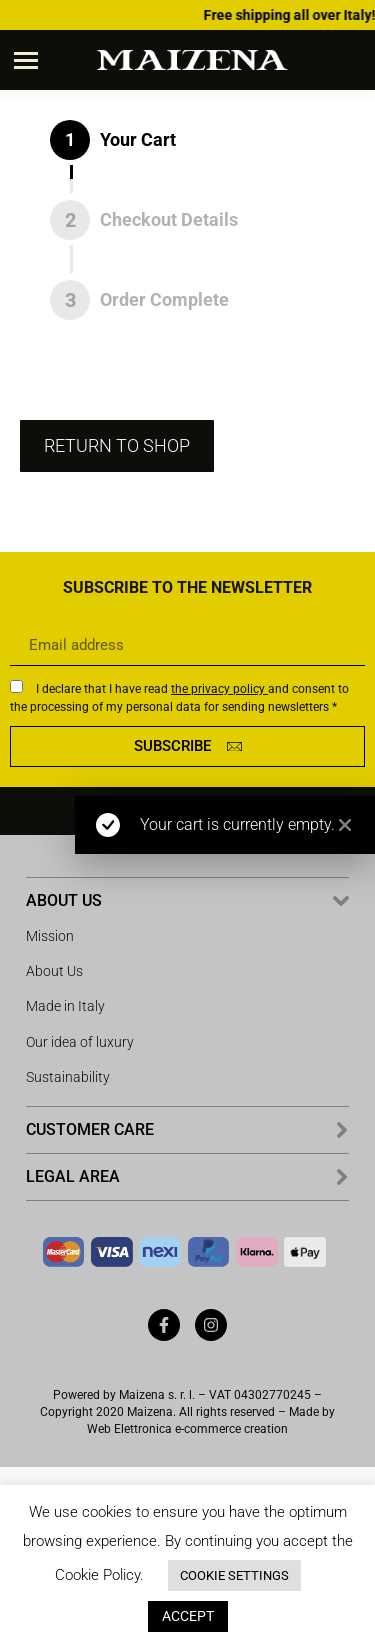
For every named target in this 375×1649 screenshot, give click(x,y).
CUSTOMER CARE (90, 1129)
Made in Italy (65, 1006)
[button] (187, 901)
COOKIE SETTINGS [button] (234, 1575)
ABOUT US (64, 900)
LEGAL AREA (73, 1176)
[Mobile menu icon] (26, 60)
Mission (50, 936)
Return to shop (117, 445)
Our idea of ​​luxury (80, 1042)
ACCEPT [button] (188, 1616)
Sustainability (68, 1077)
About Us (54, 971)
